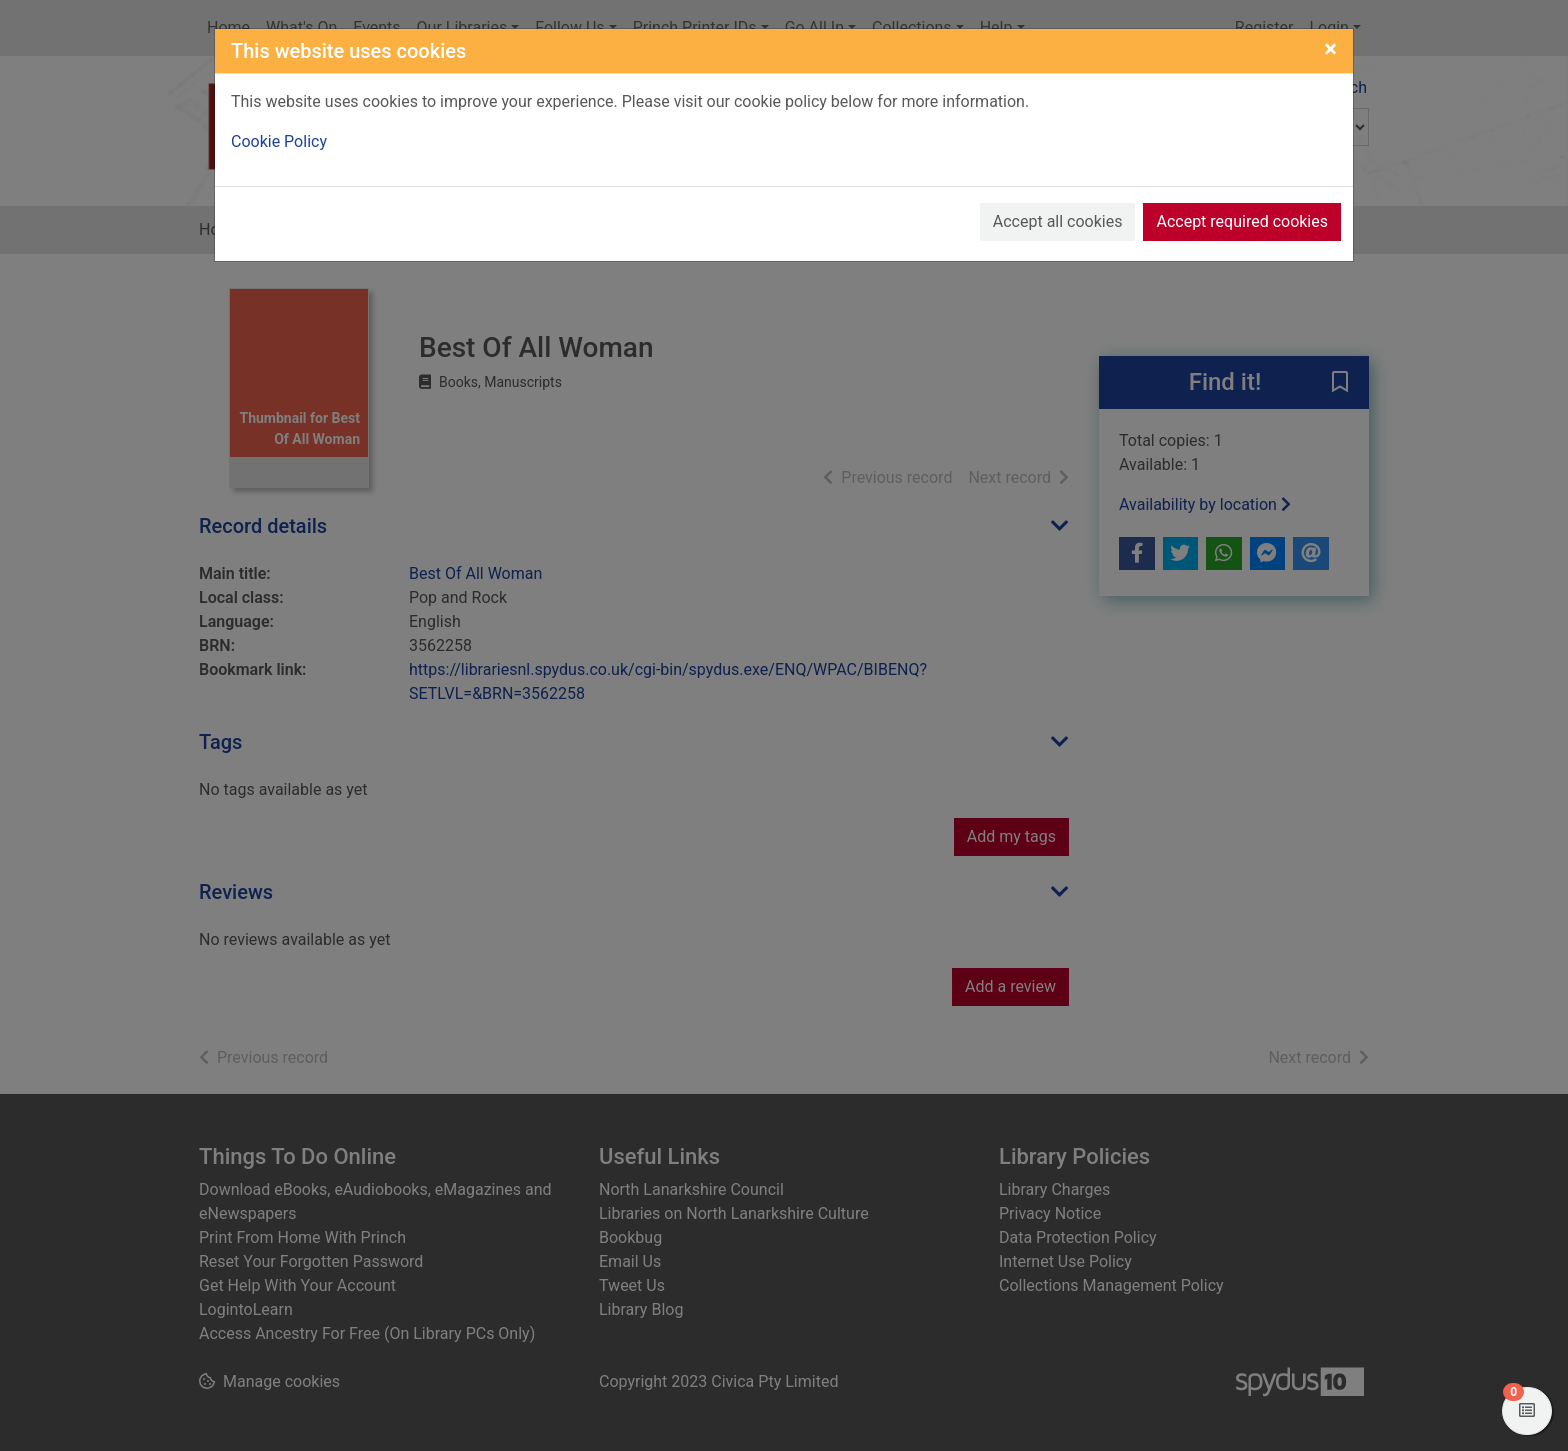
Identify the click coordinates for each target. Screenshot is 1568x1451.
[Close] (1330, 49)
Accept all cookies (1058, 221)
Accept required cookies (1242, 221)
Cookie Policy (279, 141)
